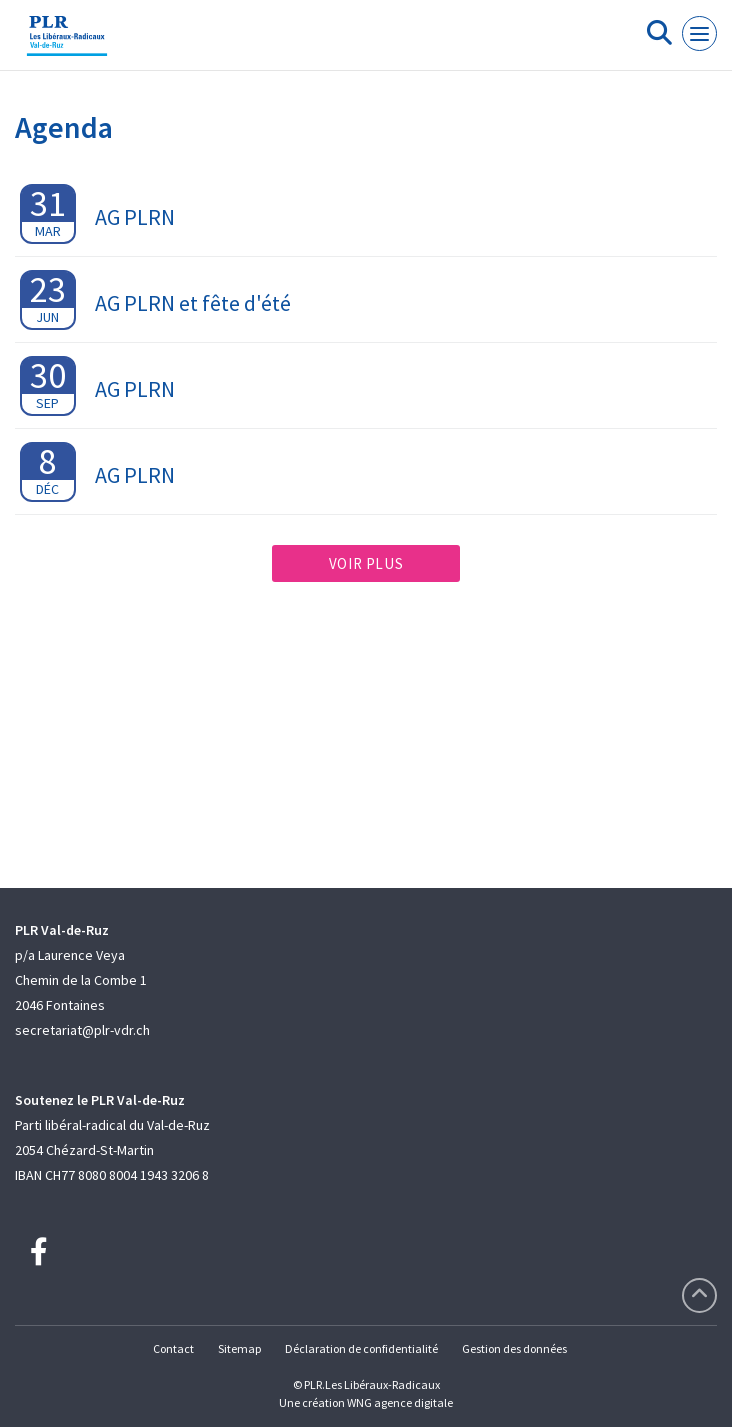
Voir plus (366, 563)
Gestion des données (514, 1348)
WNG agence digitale (400, 1402)
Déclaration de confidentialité (361, 1348)
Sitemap (239, 1348)
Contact (173, 1348)
